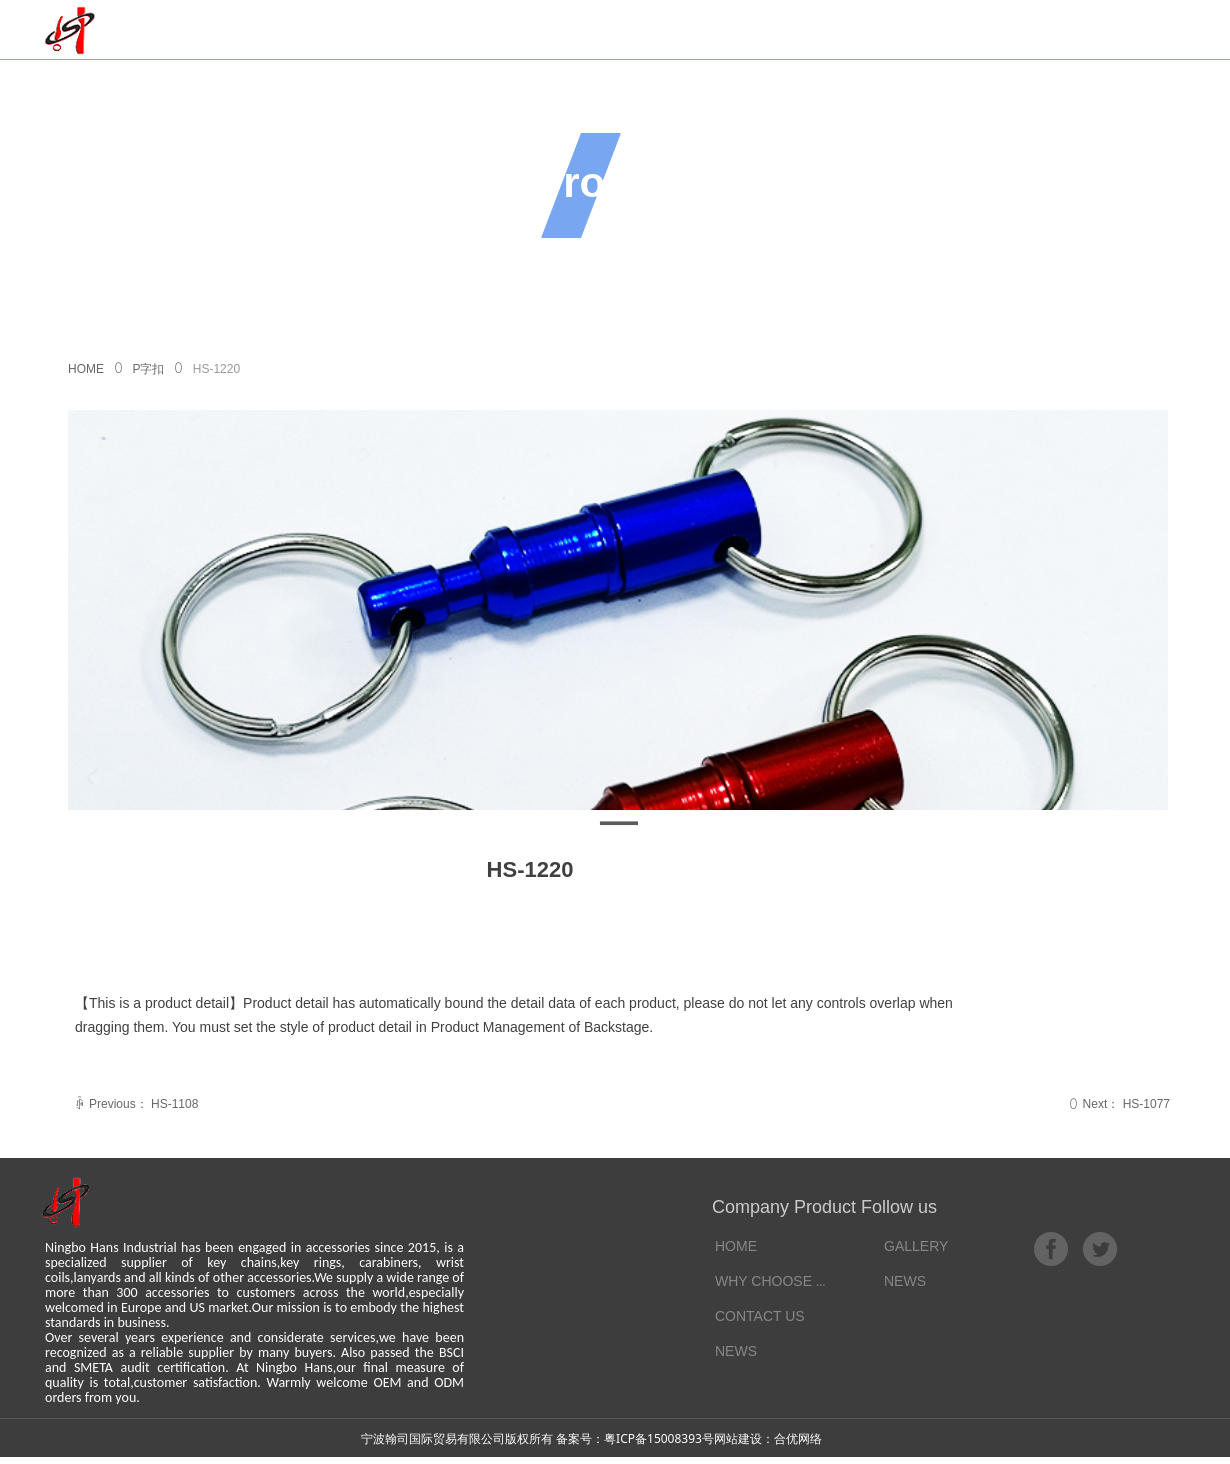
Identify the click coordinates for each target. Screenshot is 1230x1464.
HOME (86, 369)
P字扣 (148, 369)
